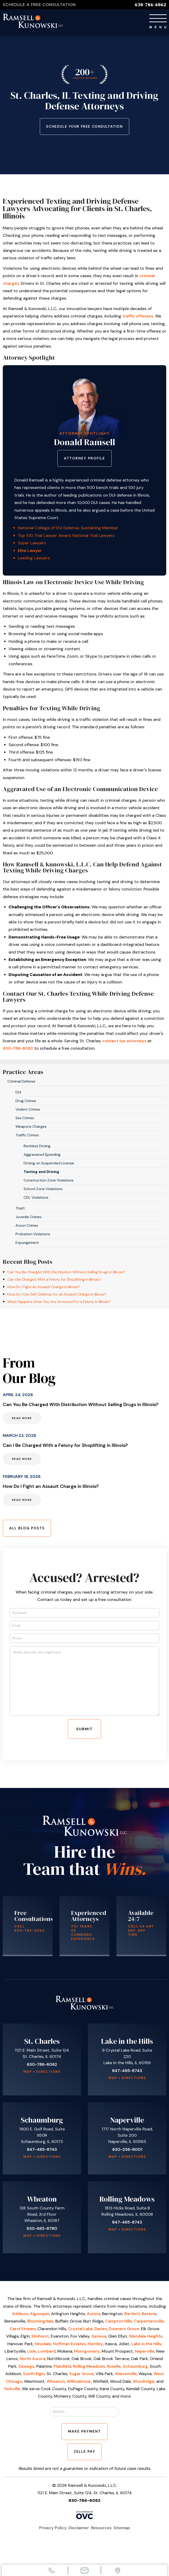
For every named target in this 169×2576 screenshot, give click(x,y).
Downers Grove (124, 2337)
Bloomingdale (40, 2330)
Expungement (27, 1248)
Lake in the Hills (146, 2352)
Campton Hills (118, 2330)
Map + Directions (42, 2080)
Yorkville (12, 2397)
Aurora (93, 2322)
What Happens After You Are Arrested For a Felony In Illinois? (59, 1307)
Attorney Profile (84, 462)
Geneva (98, 2345)
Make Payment (84, 2441)
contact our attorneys (124, 1046)
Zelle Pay (84, 2464)
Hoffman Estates (69, 2352)
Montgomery (87, 2360)
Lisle (31, 2360)
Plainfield (62, 2375)
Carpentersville (149, 2330)
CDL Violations (36, 1203)
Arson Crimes (27, 1231)
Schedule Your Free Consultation (84, 127)
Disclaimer (78, 2542)
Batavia (149, 2322)
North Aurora (32, 2367)
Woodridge (143, 2390)
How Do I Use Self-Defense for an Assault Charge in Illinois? (56, 1300)
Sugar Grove (81, 2382)
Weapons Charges (31, 1132)
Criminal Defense (21, 1087)
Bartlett (132, 2322)
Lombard (47, 2360)
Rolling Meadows (89, 2375)
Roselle (114, 2375)
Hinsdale (43, 2352)
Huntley (95, 2352)
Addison (20, 2322)
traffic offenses (137, 319)
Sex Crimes (25, 1123)
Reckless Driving (37, 1151)
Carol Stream (23, 2337)
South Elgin (34, 2382)
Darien (100, 2337)
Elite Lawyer (30, 556)
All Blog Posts (30, 1535)
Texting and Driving (41, 1177)
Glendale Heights (145, 2345)
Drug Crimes (26, 1106)
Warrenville (126, 2382)
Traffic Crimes (27, 1140)
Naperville (144, 2360)
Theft (20, 1214)
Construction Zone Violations (49, 1186)
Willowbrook (79, 2390)
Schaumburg (135, 2375)
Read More (22, 1424)
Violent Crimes (28, 1115)
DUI (18, 1098)
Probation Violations (33, 1239)
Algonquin (39, 2322)
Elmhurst (40, 2345)
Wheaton (56, 2390)
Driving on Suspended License (49, 1168)
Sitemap (124, 2542)
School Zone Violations (43, 1194)
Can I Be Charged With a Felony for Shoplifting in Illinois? (54, 1285)
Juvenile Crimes (28, 1222)
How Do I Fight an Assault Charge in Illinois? (43, 1292)
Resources (102, 2542)
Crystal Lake (80, 2337)
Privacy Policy (51, 2542)
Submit (84, 1737)
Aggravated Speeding (42, 1160)
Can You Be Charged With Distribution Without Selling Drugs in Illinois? (66, 1277)
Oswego (26, 2375)
